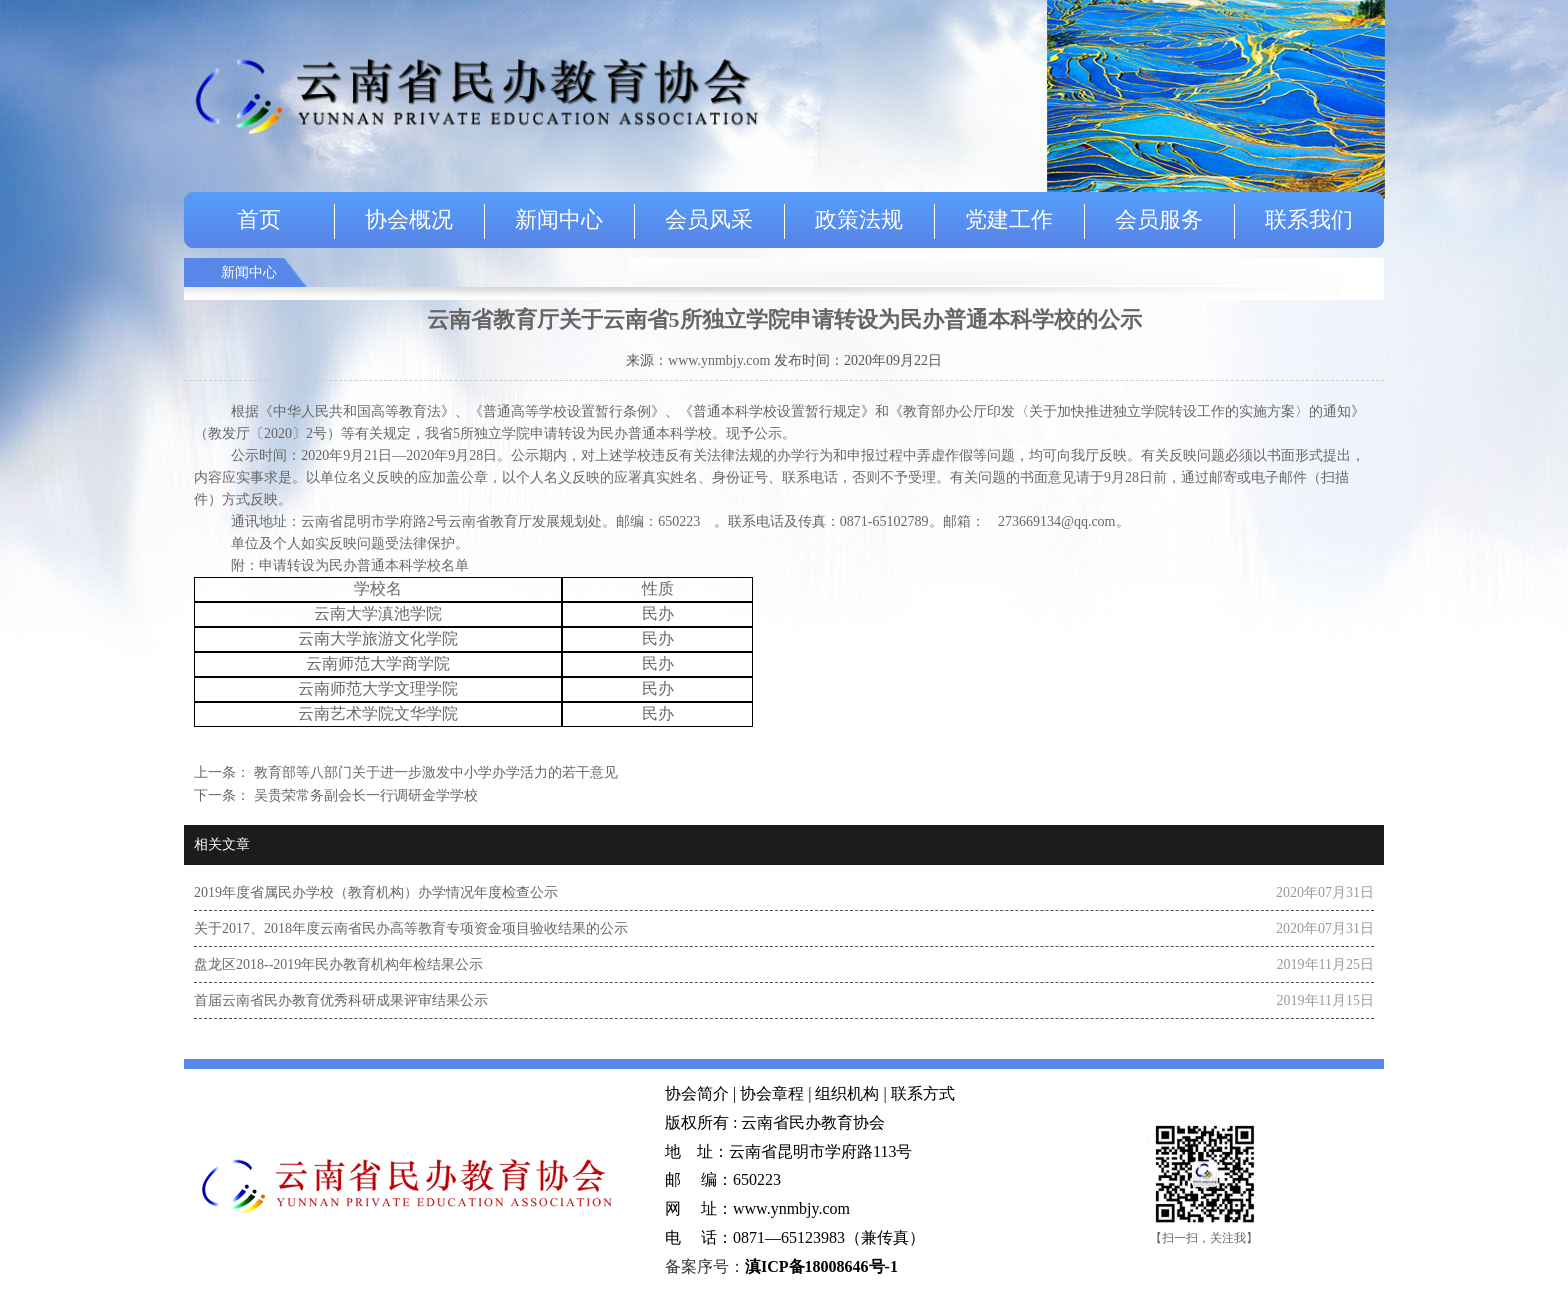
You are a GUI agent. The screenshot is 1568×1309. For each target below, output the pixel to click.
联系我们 (1309, 219)
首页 (259, 219)
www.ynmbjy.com (719, 360)
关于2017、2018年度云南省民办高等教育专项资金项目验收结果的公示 (411, 928)
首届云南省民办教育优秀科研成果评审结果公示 (341, 1000)
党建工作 (1009, 219)
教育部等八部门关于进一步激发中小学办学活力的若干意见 (434, 772)
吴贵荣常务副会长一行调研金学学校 (364, 795)
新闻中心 (559, 219)
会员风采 (709, 219)
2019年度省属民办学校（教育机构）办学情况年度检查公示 (376, 892)
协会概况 (409, 219)
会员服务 (1159, 219)
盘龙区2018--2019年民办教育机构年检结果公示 (338, 964)
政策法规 (859, 219)
